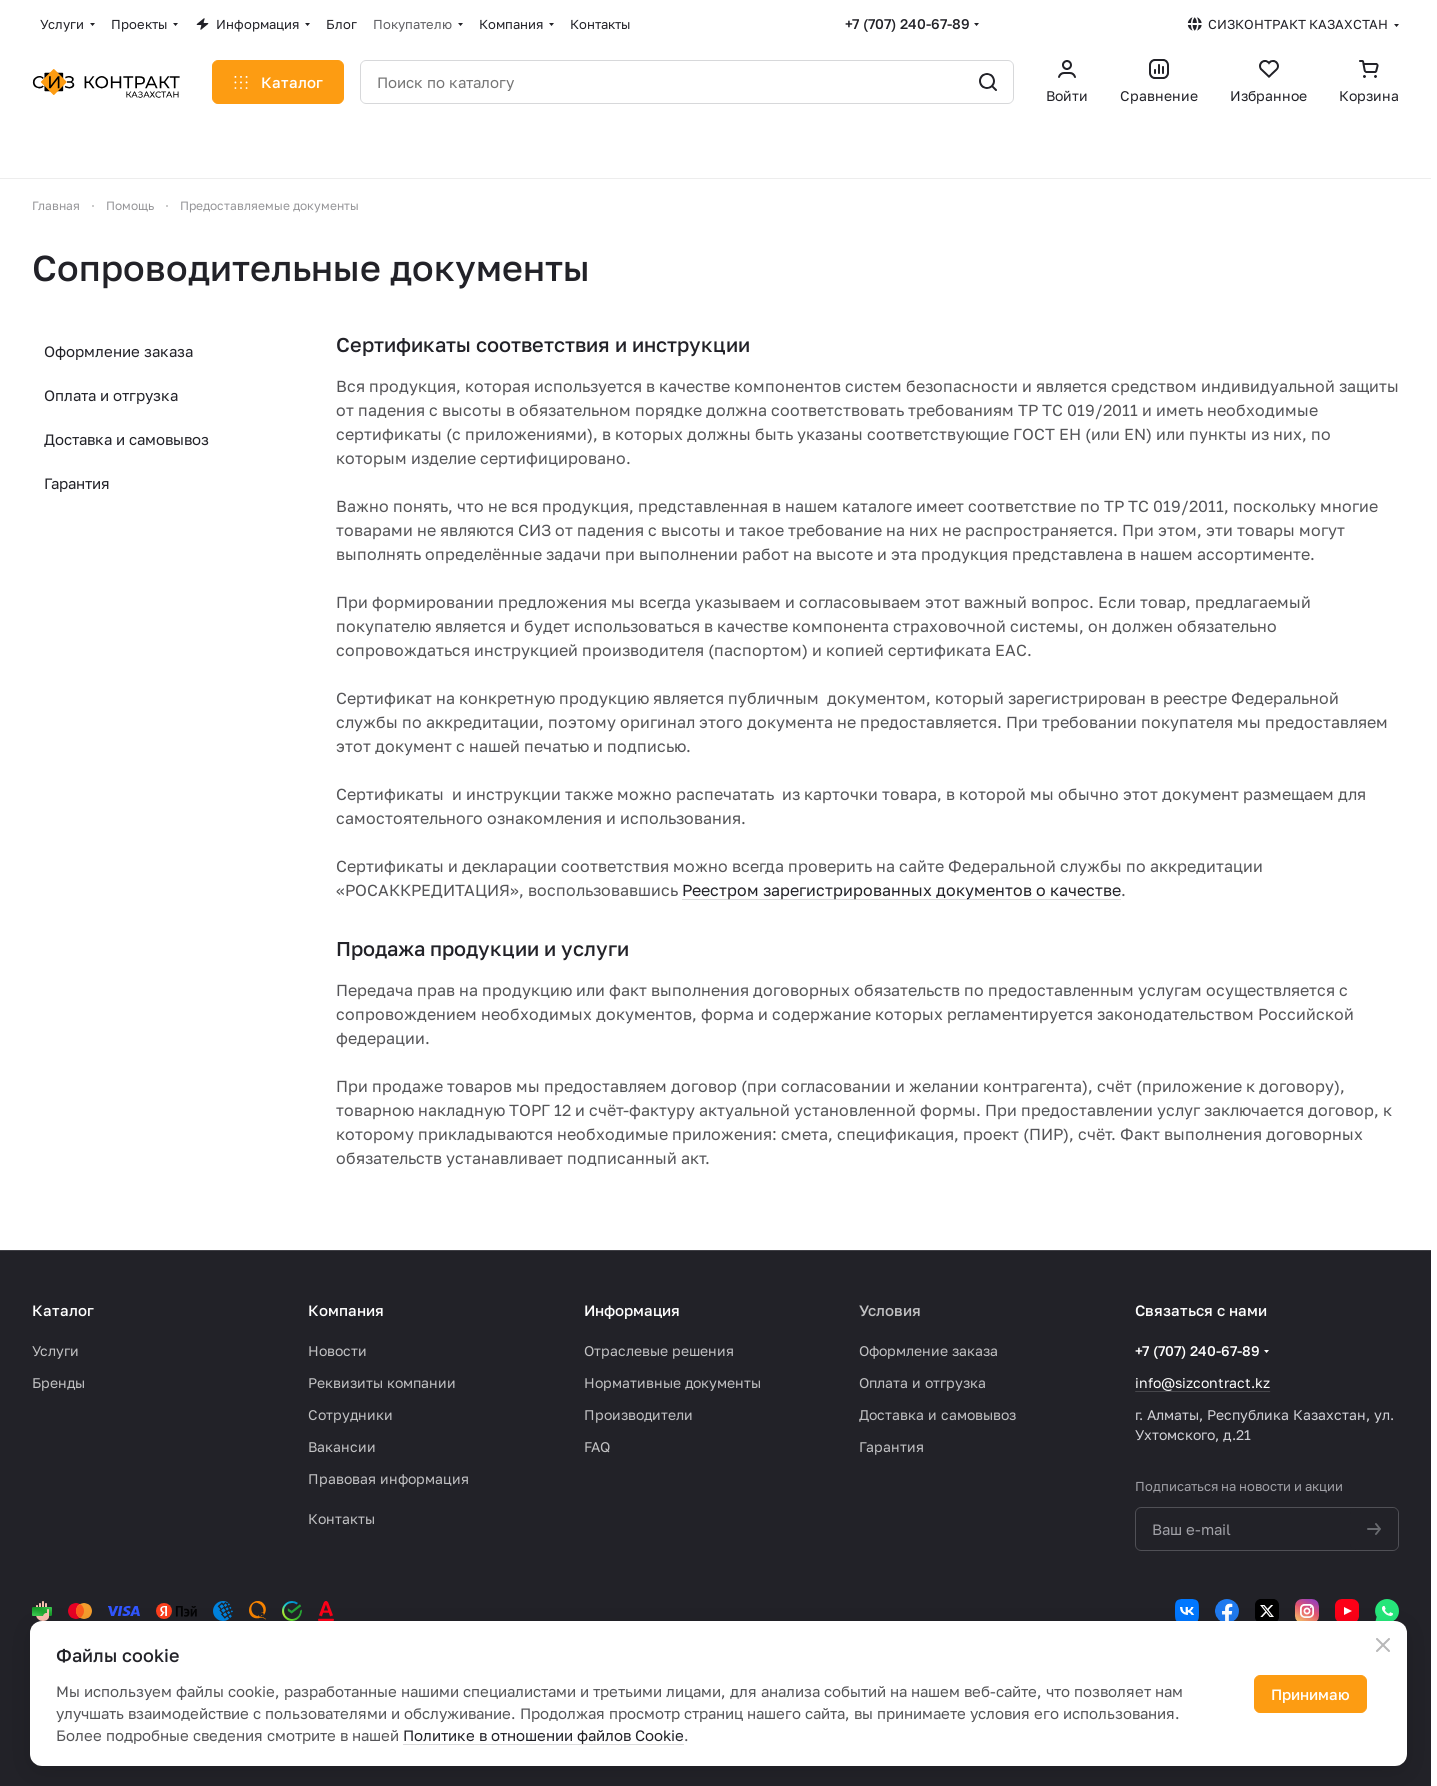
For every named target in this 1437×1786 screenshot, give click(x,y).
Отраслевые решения (659, 1350)
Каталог (63, 1310)
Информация (632, 1310)
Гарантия (77, 483)
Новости (337, 1350)
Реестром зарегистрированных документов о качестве (901, 890)
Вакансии (342, 1446)
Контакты (341, 1518)
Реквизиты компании (382, 1382)
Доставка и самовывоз (126, 439)
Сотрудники (350, 1414)
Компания (346, 1310)
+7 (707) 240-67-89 (907, 23)
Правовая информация (388, 1478)
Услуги (55, 1350)
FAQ (597, 1446)
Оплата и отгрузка (111, 395)
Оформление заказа (118, 351)
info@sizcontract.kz (1202, 1382)
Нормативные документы (672, 1382)
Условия (890, 1310)
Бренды (58, 1382)
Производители (638, 1414)
